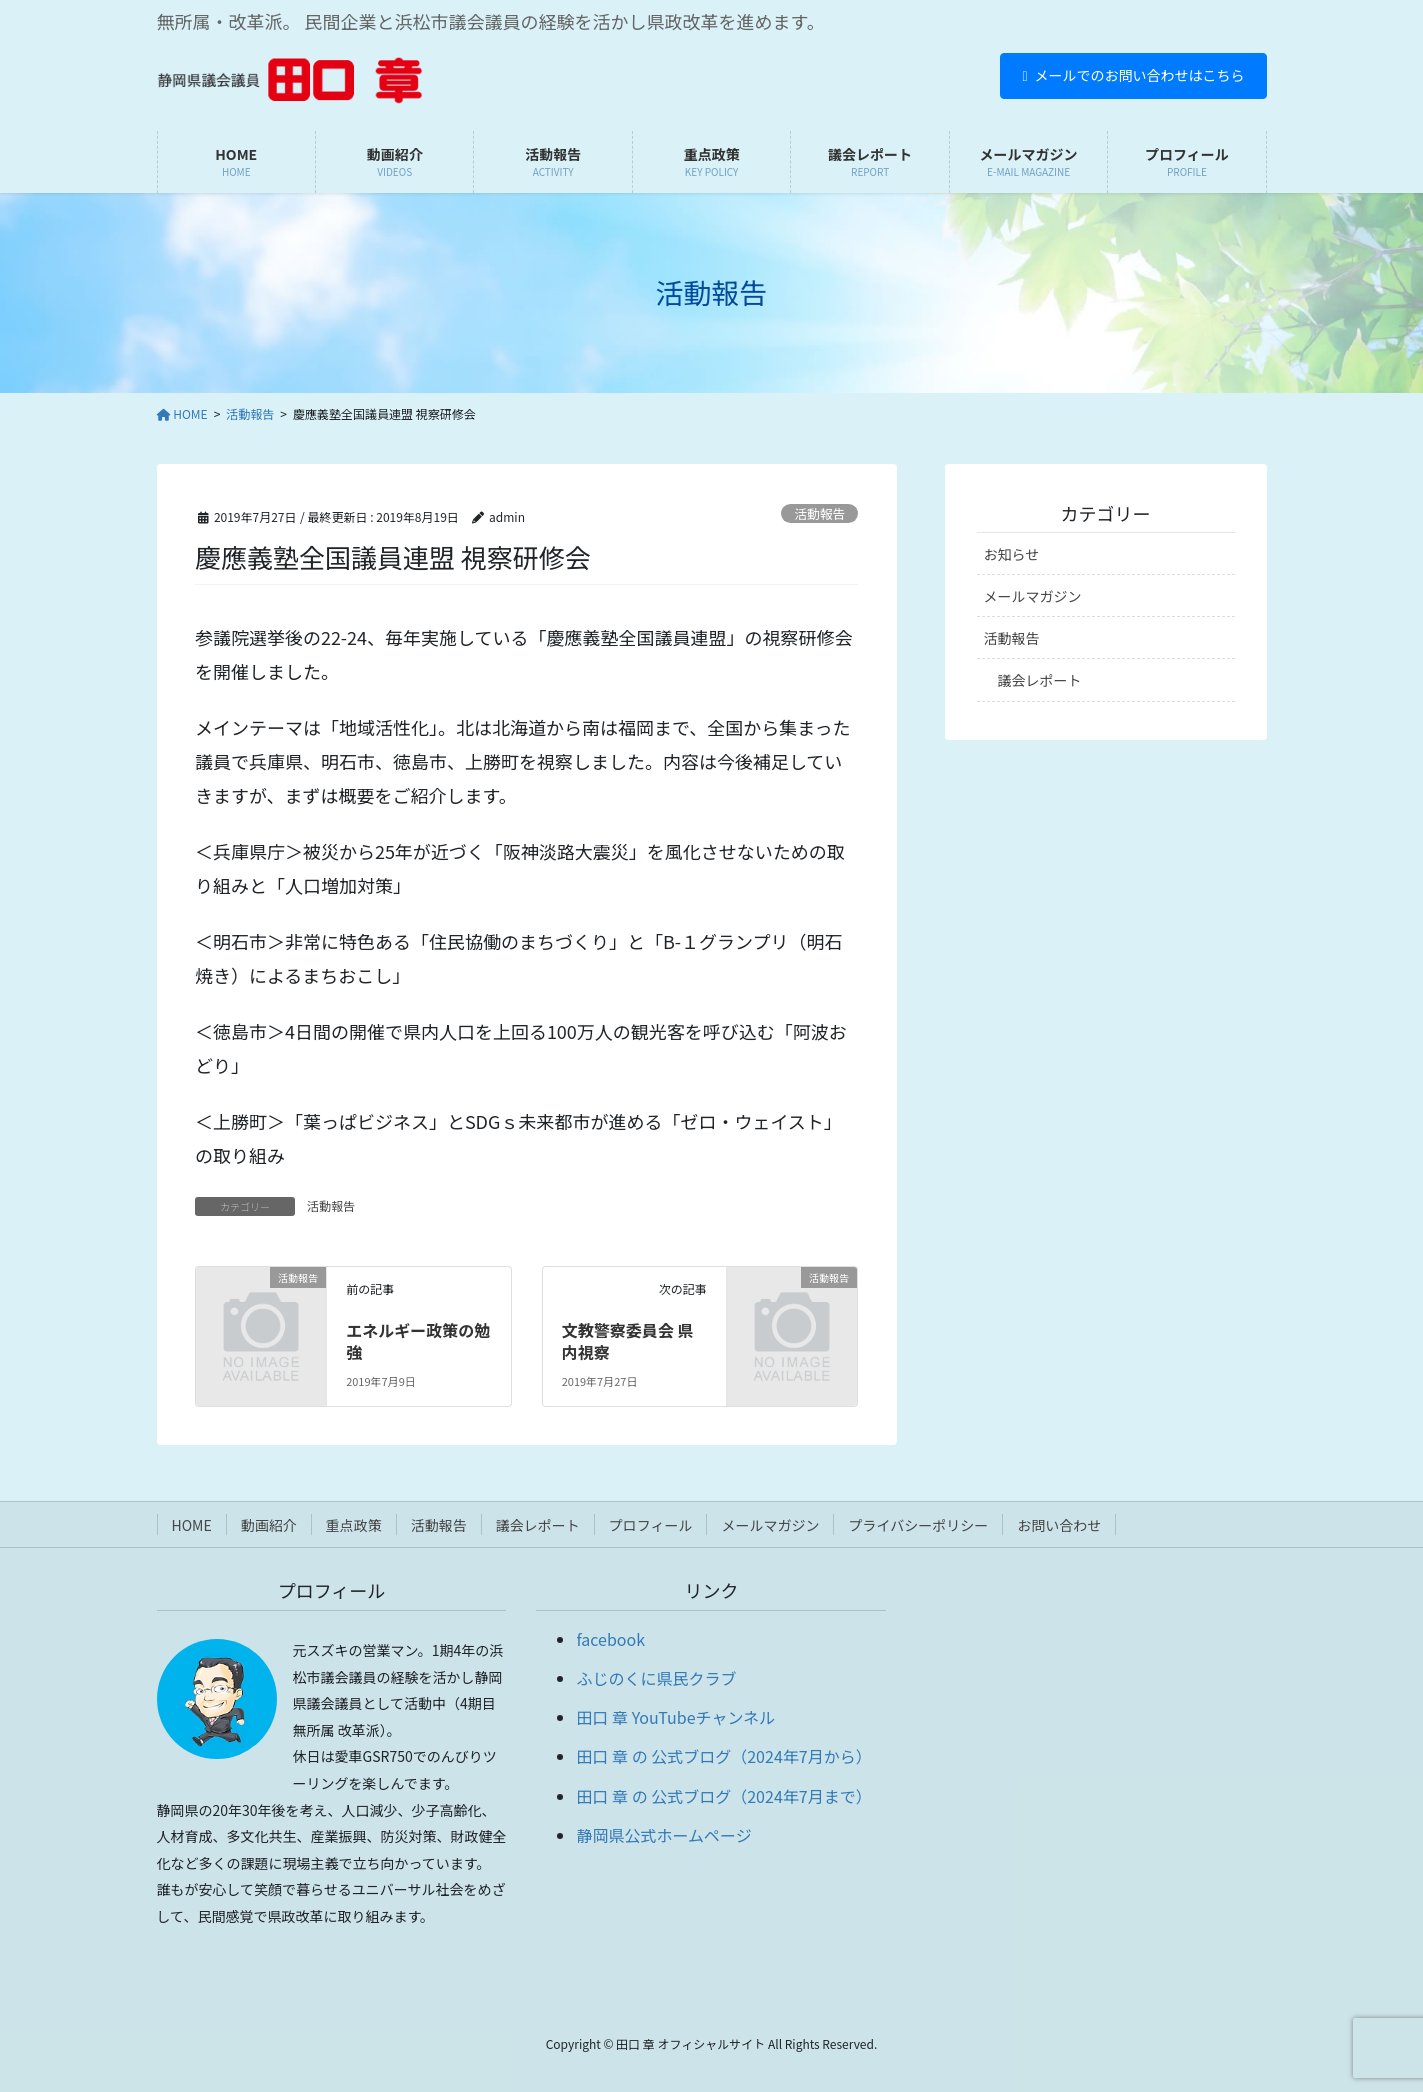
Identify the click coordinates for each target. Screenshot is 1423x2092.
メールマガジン (1033, 596)
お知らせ (1012, 554)
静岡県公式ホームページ (663, 1835)
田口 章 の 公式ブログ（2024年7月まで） (723, 1796)
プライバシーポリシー (918, 1525)
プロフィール (651, 1525)
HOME (192, 1525)
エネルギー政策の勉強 (418, 1341)
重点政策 (354, 1525)
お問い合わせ (1059, 1525)
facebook (610, 1639)
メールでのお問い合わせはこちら (1133, 75)
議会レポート (1040, 680)
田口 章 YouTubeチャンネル (675, 1717)
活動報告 (819, 513)
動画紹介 (269, 1525)
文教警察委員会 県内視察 (628, 1341)
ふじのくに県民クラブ (656, 1678)
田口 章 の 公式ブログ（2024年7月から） (723, 1756)
